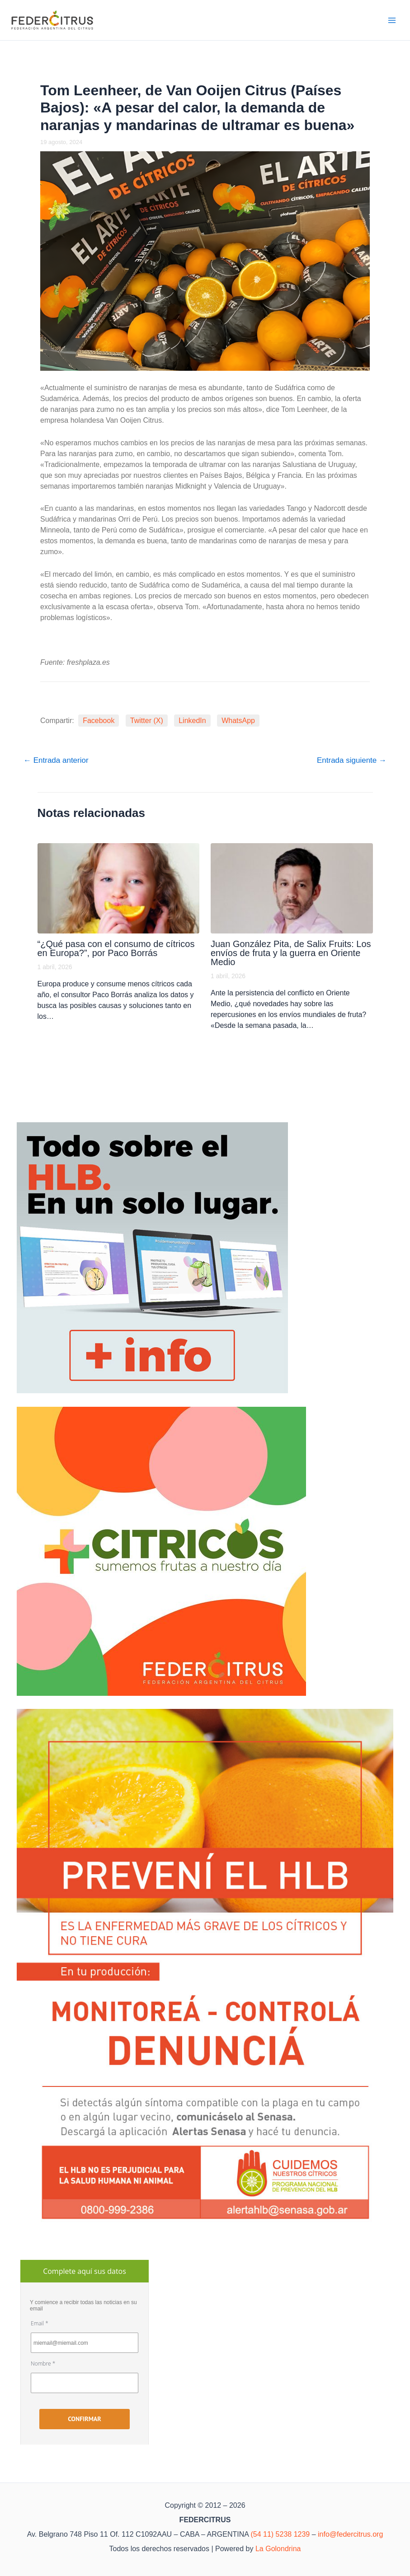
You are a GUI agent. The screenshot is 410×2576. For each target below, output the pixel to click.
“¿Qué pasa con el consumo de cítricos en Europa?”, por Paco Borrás (116, 948)
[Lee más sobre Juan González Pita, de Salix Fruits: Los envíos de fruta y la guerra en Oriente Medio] (292, 888)
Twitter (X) (146, 720)
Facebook (98, 720)
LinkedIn (192, 720)
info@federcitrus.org (350, 2534)
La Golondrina (278, 2549)
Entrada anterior (56, 760)
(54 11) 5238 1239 (280, 2534)
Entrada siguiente (351, 760)
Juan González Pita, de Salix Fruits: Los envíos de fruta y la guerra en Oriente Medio (291, 953)
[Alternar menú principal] (392, 20)
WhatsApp (238, 720)
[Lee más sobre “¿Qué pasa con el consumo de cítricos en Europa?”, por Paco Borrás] (119, 888)
